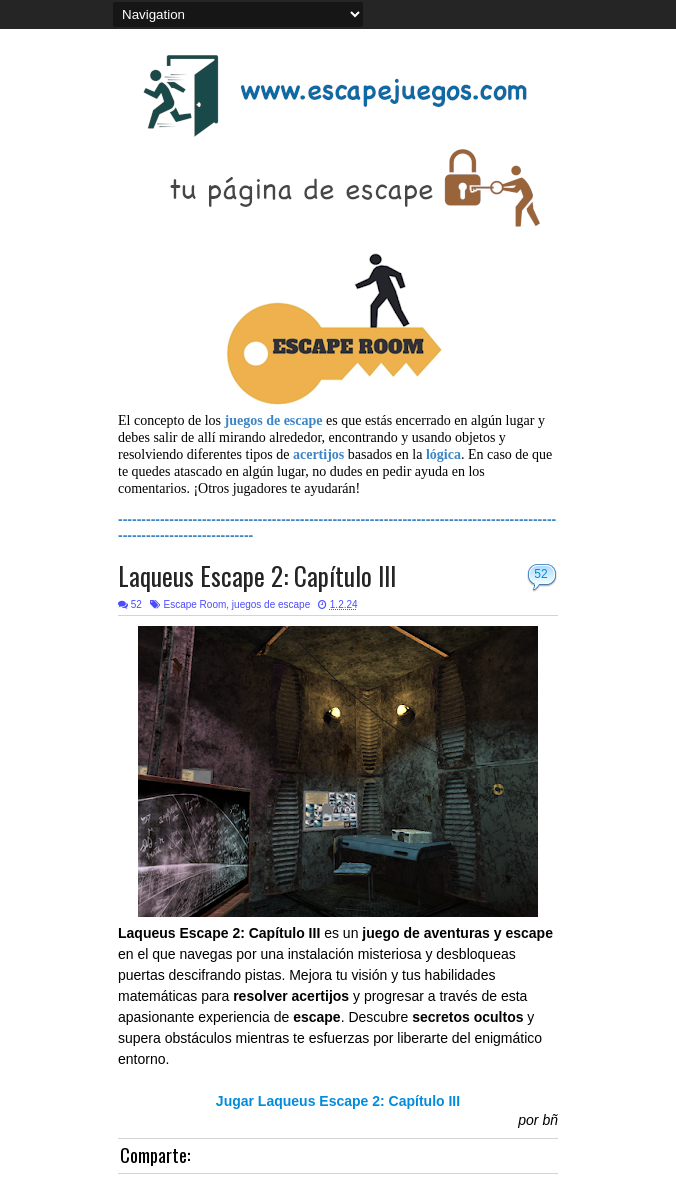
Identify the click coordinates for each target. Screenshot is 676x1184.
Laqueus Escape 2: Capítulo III (257, 575)
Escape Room (194, 604)
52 (540, 574)
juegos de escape (271, 604)
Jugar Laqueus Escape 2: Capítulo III (338, 1101)
